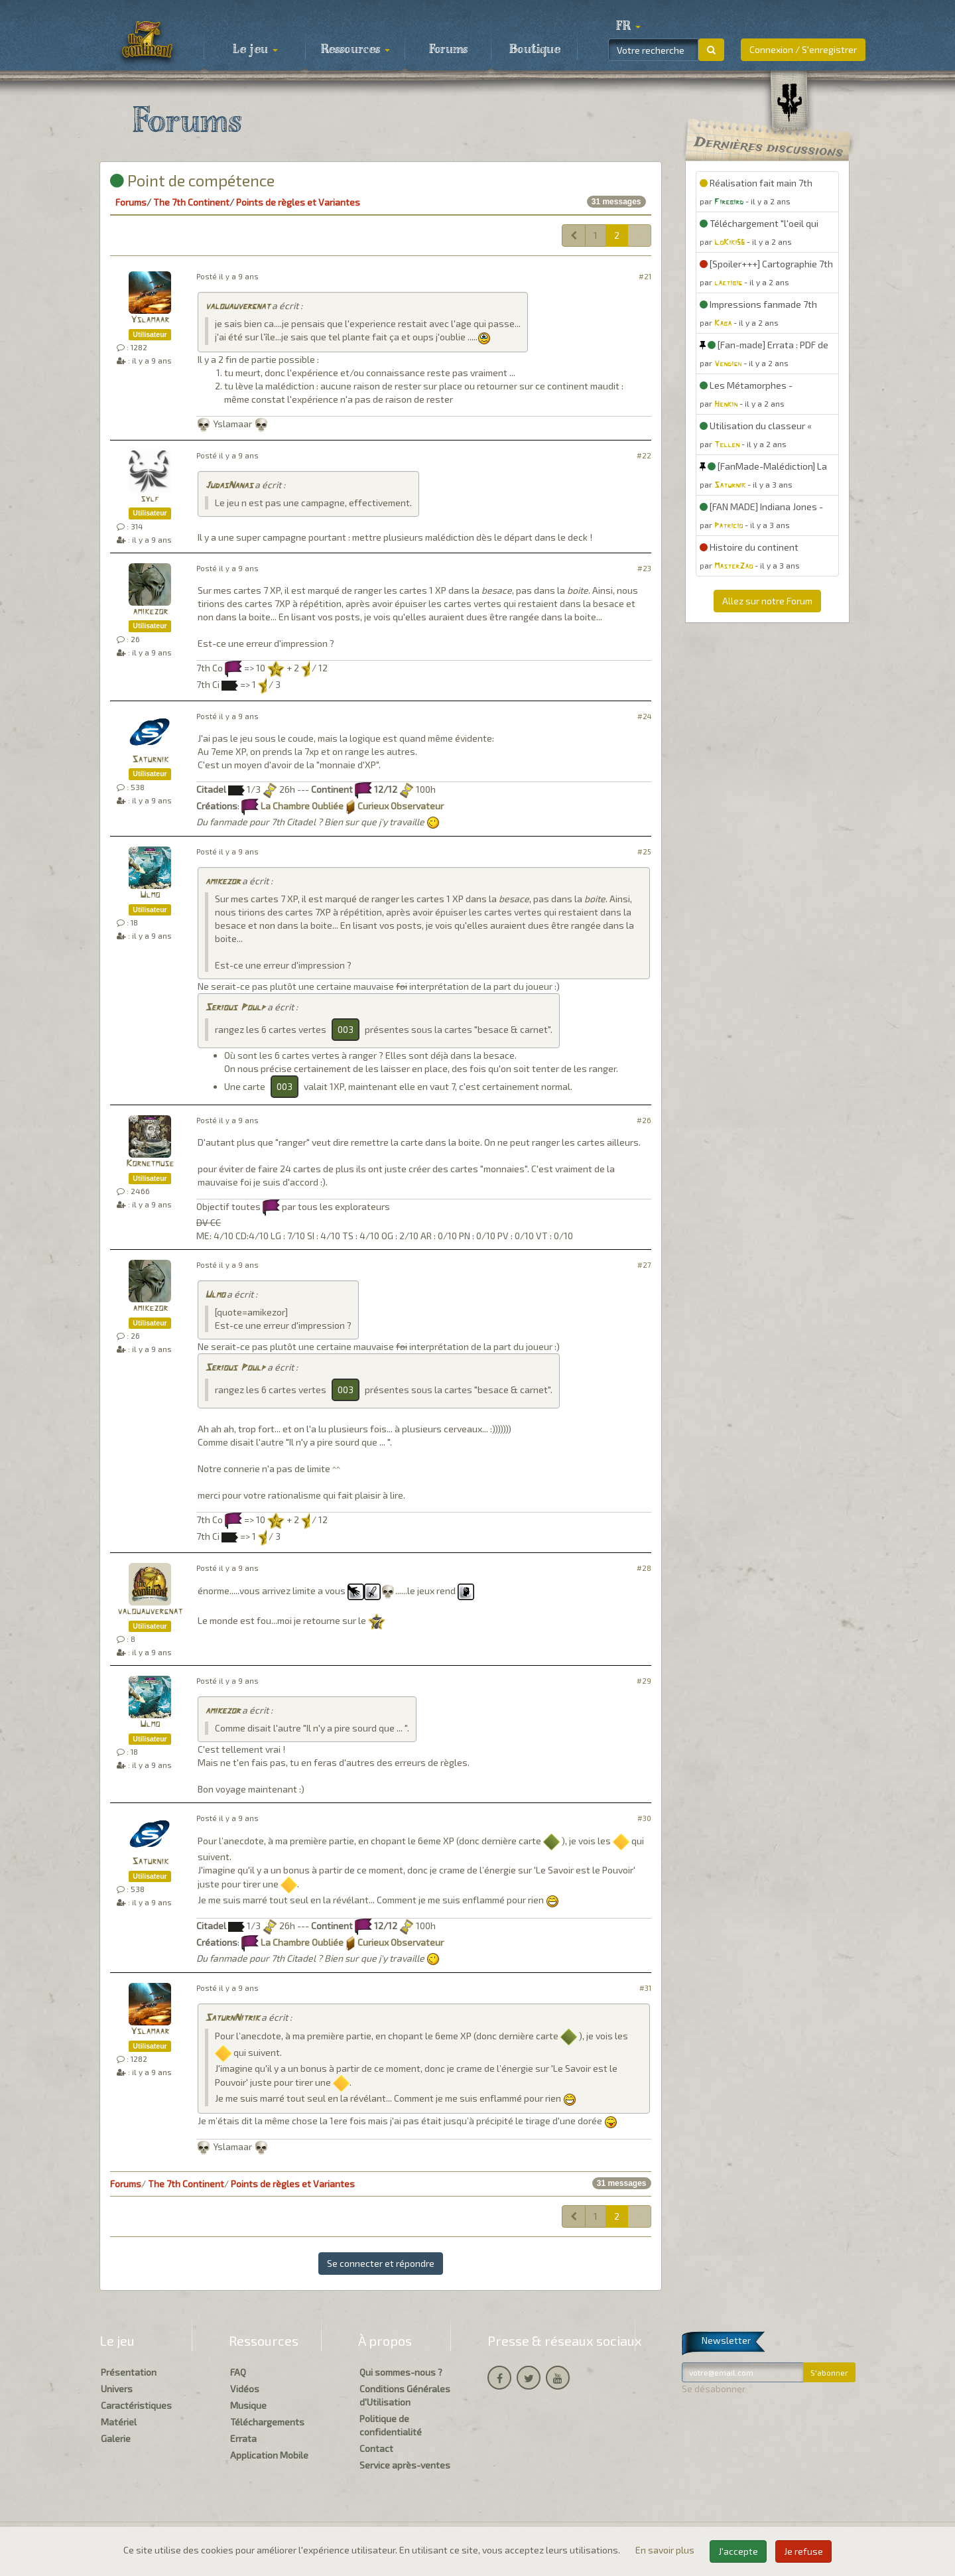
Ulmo (150, 895)
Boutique (534, 49)
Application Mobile (269, 2455)
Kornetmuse (150, 1164)
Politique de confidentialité (390, 2425)
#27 (644, 1264)
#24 (644, 716)
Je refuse (803, 2551)
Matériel (119, 2421)
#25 (644, 851)
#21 (645, 276)
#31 (645, 1988)
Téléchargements (267, 2421)
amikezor (150, 612)
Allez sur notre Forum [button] (767, 600)
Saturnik (150, 760)
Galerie (116, 2438)
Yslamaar (150, 320)
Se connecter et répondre (380, 2263)
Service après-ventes (404, 2465)
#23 (644, 568)
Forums (448, 49)
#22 (644, 455)
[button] (628, 26)
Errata (243, 2438)
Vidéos (244, 2388)
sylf (150, 499)
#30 (644, 1818)
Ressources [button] (355, 49)
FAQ (238, 2372)
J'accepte (738, 2551)
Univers (117, 2388)
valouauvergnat (237, 307)
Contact (376, 2448)
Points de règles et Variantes (298, 202)
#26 (644, 1120)
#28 (644, 1568)
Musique (248, 2405)
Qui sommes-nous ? (400, 2372)
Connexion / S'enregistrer (803, 49)
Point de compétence (192, 180)
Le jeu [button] (255, 49)
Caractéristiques (136, 2405)
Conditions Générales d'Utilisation (404, 2395)
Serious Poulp (235, 1008)
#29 (644, 1680)
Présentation (129, 2372)
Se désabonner (713, 2388)
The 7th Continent (191, 202)
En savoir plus (665, 2549)
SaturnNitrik (232, 2018)
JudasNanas (229, 486)
